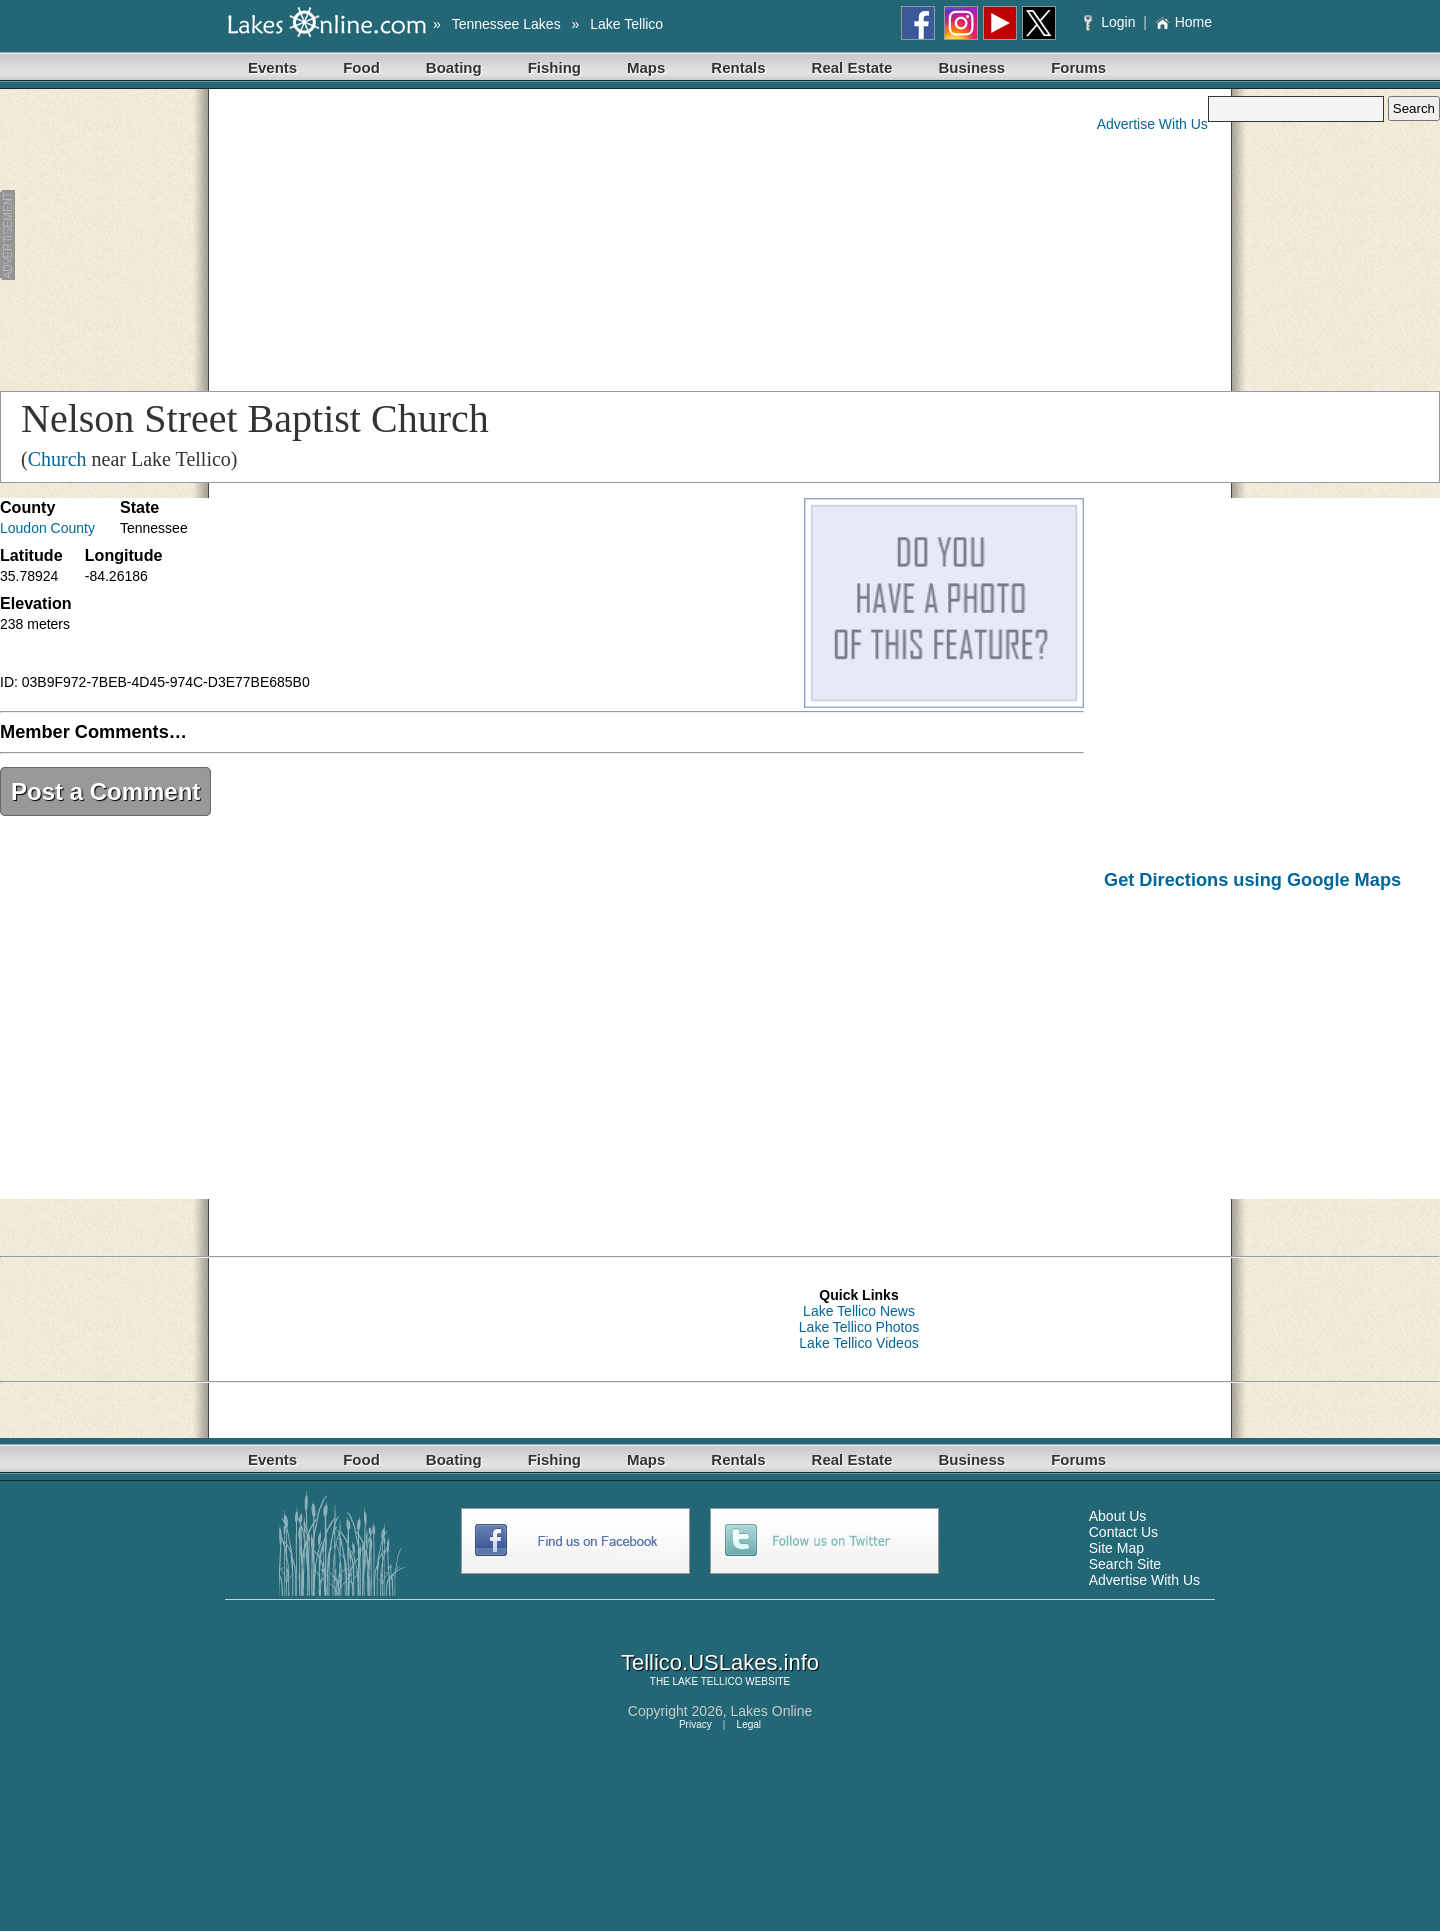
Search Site (1125, 1564)
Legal (749, 1724)
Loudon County (47, 528)
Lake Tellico (626, 24)
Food (361, 67)
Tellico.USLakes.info (720, 1662)
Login (1111, 22)
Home (1183, 22)
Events (272, 67)
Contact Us (1123, 1532)
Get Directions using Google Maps (1252, 880)
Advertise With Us (1152, 124)
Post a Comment (105, 791)
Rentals (738, 67)
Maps (646, 67)
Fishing (554, 67)
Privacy (695, 1724)
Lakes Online (772, 1711)
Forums (1078, 67)
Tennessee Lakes (506, 24)
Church (57, 459)
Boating (454, 67)
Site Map (1116, 1548)
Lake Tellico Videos (858, 1343)
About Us (1118, 1516)
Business (971, 67)
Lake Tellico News (859, 1311)
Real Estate (852, 67)
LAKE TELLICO (708, 1681)
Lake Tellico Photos (859, 1327)
